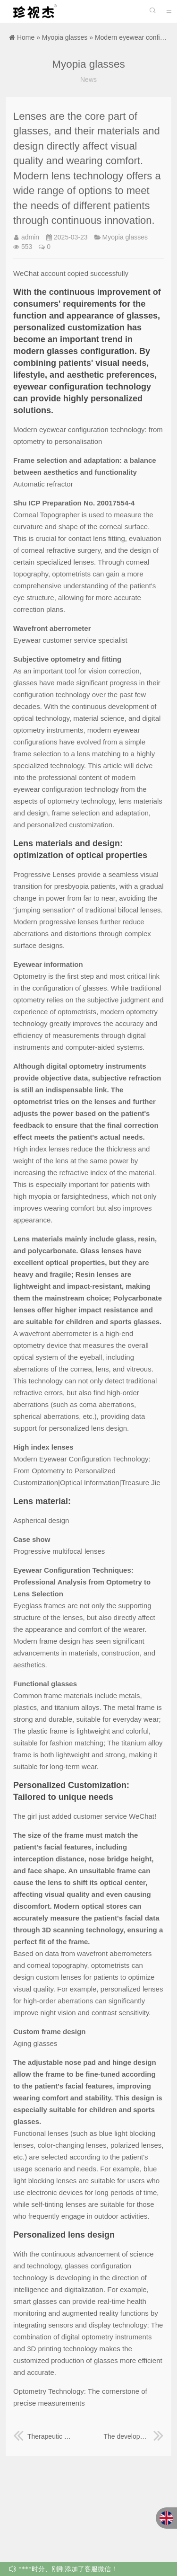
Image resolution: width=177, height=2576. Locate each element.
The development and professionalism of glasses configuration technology (133, 2436)
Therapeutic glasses (43, 2436)
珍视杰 (33, 11)
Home (25, 37)
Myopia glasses (65, 37)
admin (30, 237)
